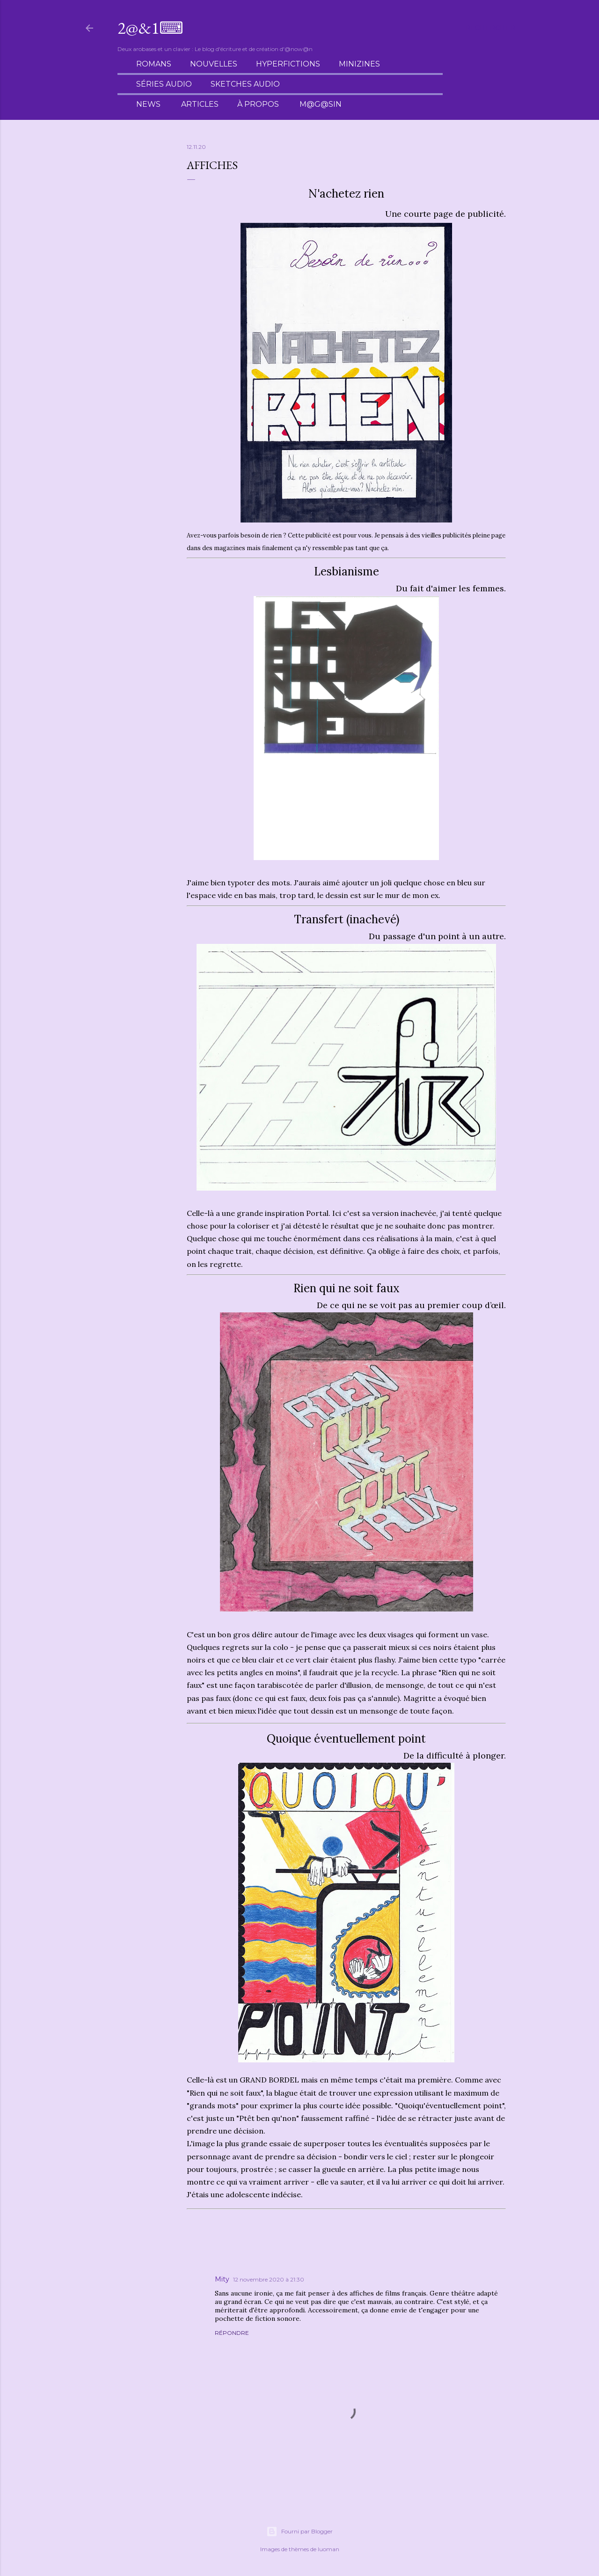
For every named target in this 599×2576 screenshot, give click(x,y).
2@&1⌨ (150, 28)
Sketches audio (245, 84)
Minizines (359, 63)
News (148, 104)
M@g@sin (321, 104)
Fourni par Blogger (299, 2531)
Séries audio (164, 84)
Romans (153, 63)
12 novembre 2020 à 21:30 (268, 2279)
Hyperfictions (288, 63)
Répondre (232, 2332)
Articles (200, 104)
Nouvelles (213, 63)
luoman (328, 2549)
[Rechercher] (490, 28)
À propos (258, 104)
